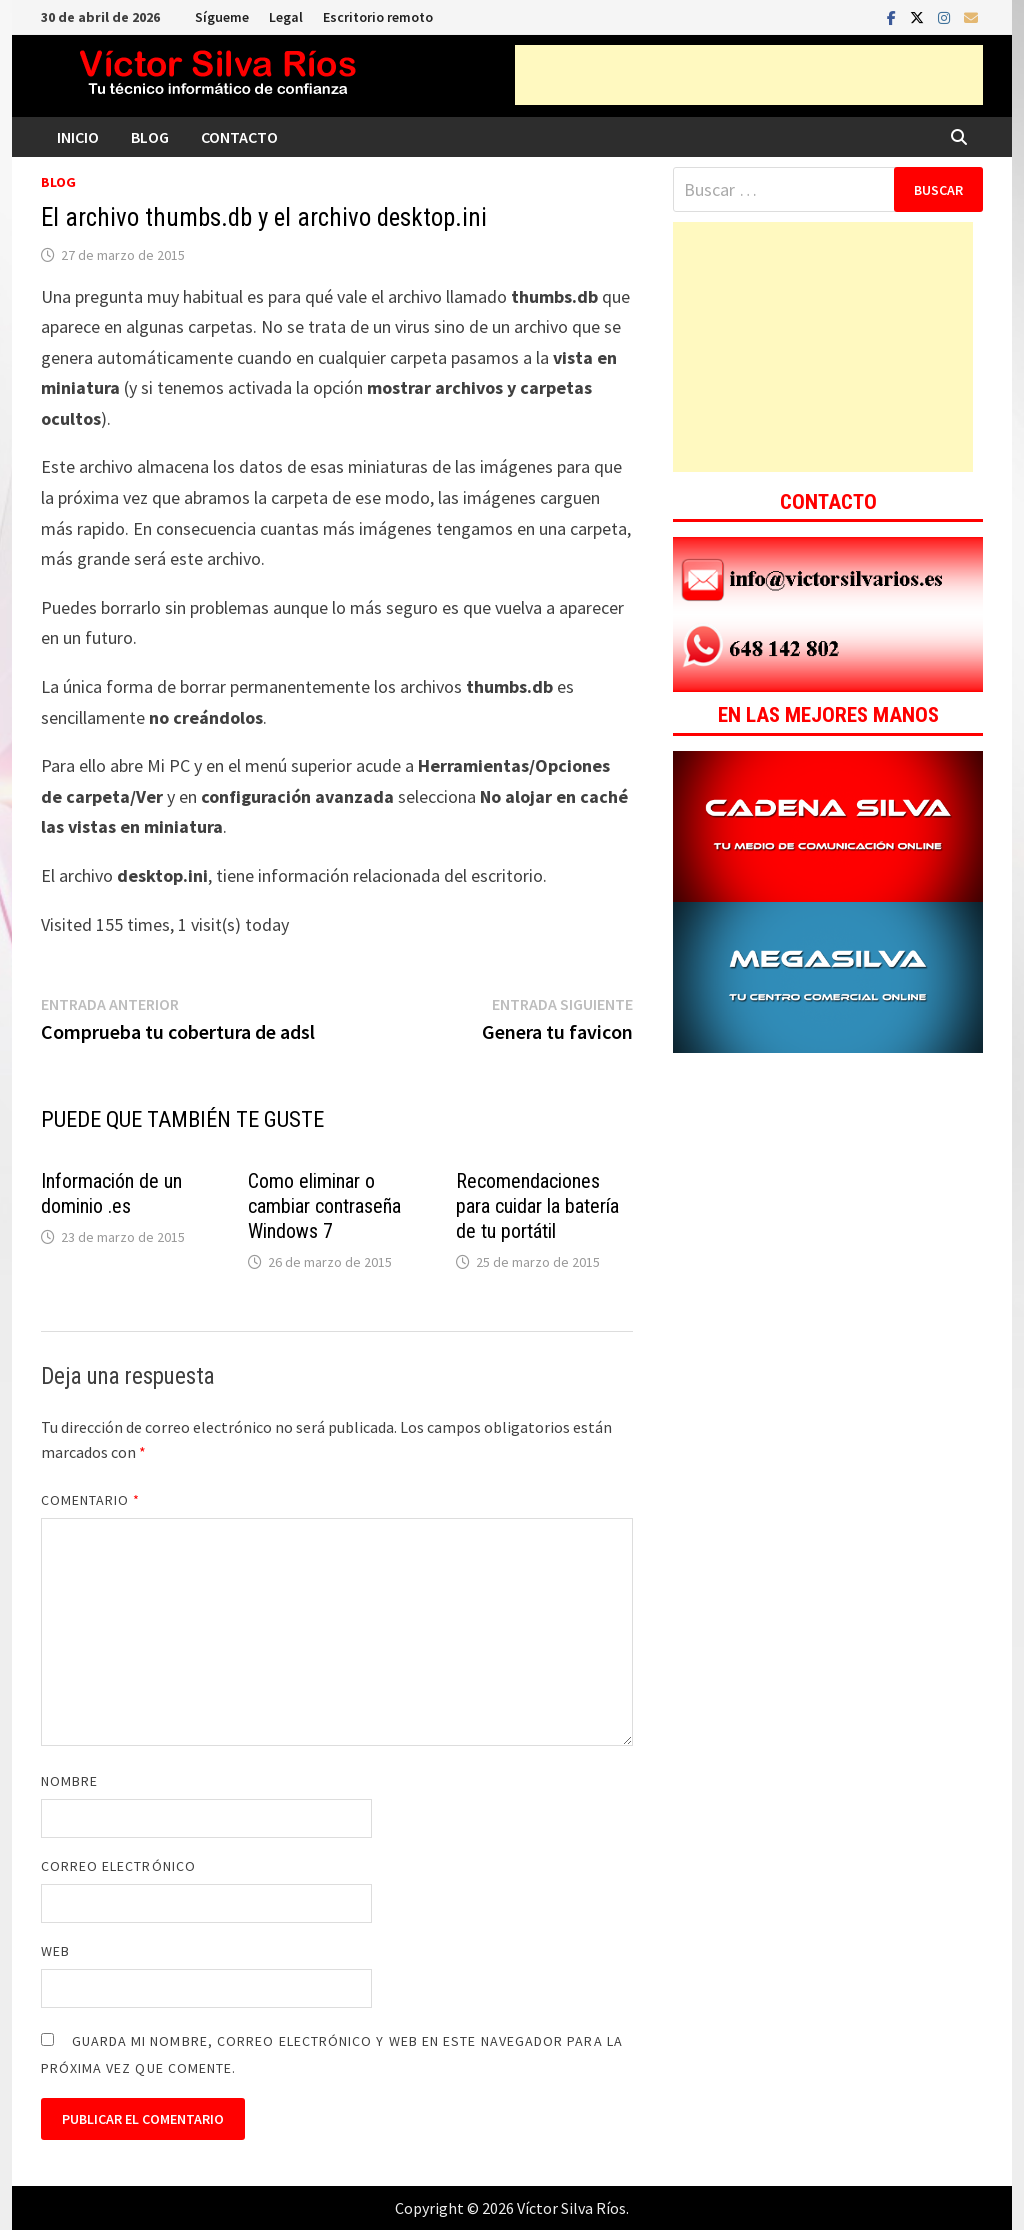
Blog (150, 137)
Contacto (239, 137)
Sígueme (222, 17)
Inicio (78, 137)
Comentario (91, 1500)
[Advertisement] (749, 75)
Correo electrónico (118, 1866)
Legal (286, 17)
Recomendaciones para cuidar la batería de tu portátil (537, 1206)
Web (55, 1951)
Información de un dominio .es (111, 1193)
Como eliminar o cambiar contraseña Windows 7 (324, 1206)
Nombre (69, 1781)
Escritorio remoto (378, 17)
